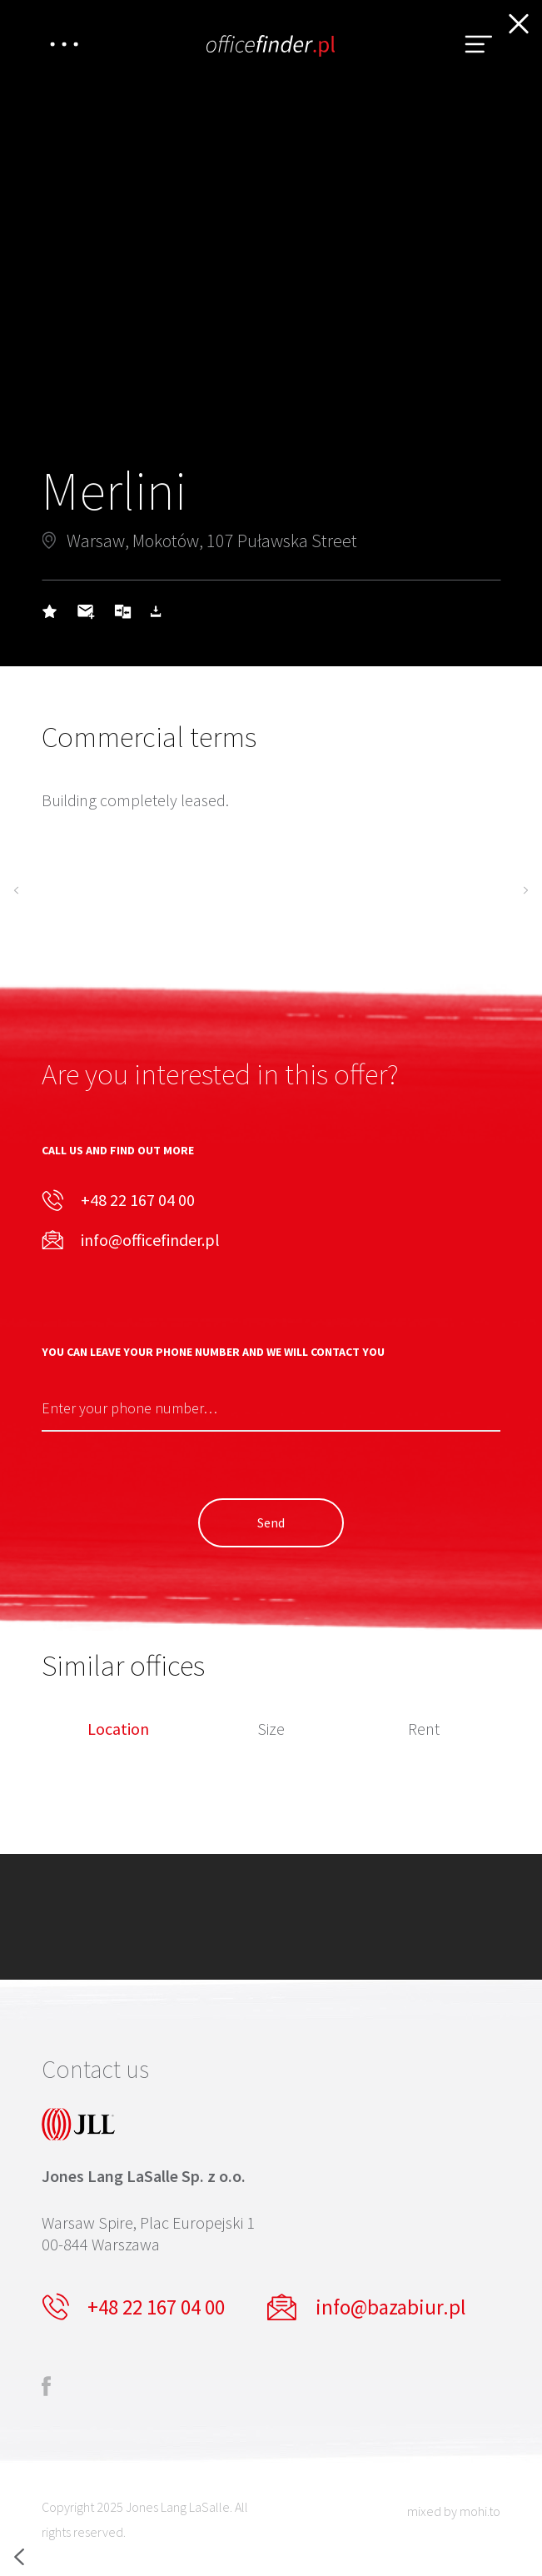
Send (271, 1522)
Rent (423, 1730)
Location (118, 1730)
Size (271, 1730)
